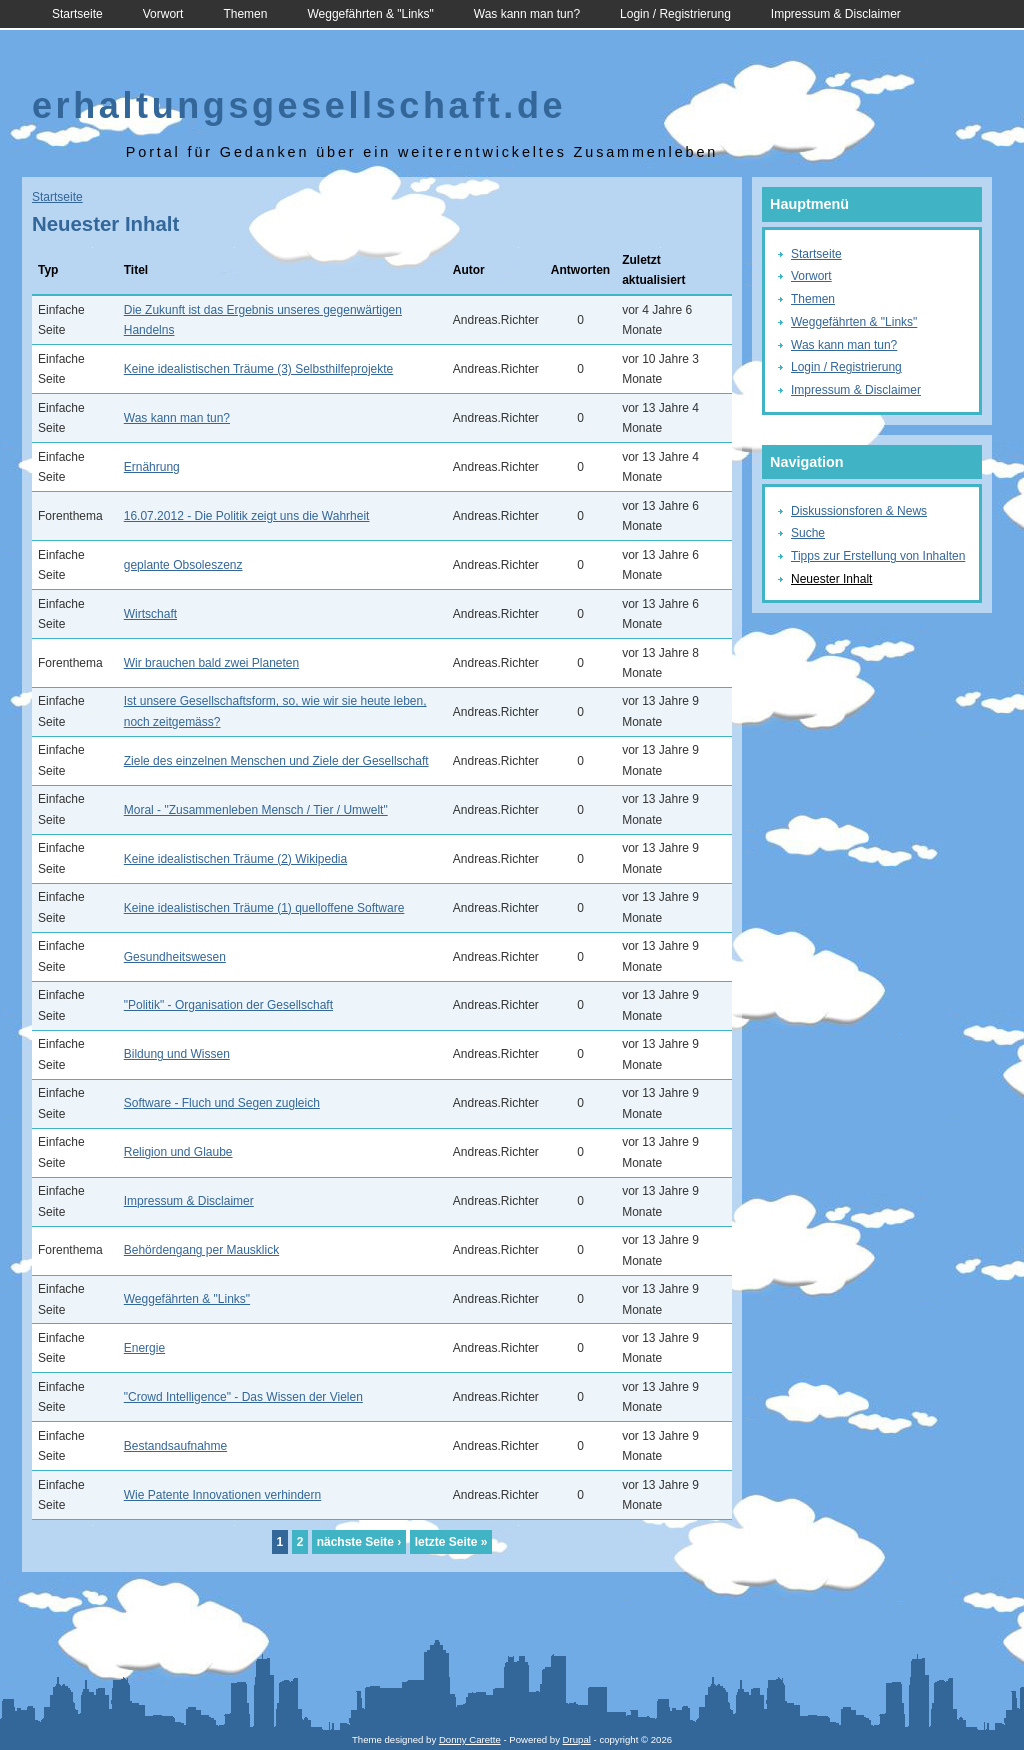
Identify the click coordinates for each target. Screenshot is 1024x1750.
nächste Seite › (359, 1542)
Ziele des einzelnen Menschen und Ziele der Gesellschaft (276, 761)
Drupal (577, 1739)
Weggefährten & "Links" (370, 14)
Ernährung (152, 467)
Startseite (77, 14)
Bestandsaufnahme (175, 1446)
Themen (245, 14)
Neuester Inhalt (831, 579)
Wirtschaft (150, 614)
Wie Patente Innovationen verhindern (222, 1495)
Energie (144, 1348)
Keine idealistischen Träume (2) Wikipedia (235, 859)
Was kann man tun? (527, 14)
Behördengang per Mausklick (201, 1250)
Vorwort (163, 14)
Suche (808, 533)
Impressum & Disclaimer (836, 14)
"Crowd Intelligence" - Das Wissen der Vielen (243, 1397)
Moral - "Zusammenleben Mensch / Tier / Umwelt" (256, 810)
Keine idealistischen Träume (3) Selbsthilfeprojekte (258, 369)
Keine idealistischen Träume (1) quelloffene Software (264, 908)
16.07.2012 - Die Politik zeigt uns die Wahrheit (247, 516)
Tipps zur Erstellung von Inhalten (878, 556)
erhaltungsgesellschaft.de (299, 105)
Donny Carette (470, 1739)
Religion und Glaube (178, 1152)
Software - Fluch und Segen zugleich (222, 1103)
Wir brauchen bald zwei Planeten (211, 663)
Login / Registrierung (675, 14)
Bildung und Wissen (177, 1054)
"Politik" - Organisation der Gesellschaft (228, 1005)
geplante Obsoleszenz (183, 565)
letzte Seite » (451, 1542)
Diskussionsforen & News (859, 511)
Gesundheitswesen (175, 957)
